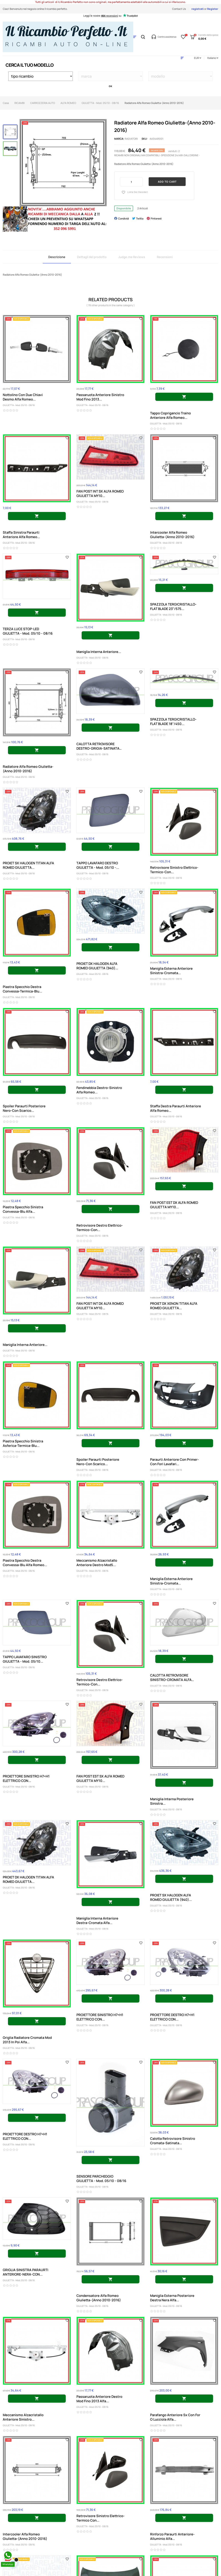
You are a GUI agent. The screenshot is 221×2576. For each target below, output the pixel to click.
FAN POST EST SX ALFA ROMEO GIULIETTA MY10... (100, 1778)
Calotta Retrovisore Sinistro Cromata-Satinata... (172, 2140)
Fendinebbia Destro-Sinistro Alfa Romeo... (99, 1089)
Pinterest (156, 218)
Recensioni (165, 257)
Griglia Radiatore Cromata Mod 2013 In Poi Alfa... (27, 2039)
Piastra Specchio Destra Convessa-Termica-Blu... (22, 988)
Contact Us (179, 9)
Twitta (139, 218)
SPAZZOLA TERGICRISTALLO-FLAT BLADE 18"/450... (173, 721)
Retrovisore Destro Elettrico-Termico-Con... (99, 1227)
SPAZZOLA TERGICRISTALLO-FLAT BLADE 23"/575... (173, 606)
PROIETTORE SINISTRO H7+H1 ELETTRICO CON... (26, 1778)
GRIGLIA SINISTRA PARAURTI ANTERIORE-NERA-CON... (25, 2272)
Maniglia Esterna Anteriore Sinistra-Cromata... (171, 970)
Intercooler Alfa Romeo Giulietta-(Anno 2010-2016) (172, 534)
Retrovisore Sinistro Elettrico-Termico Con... (100, 2518)
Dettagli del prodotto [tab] (92, 257)
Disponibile (123, 208)
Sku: (145, 138)
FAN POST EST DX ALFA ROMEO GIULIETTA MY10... (174, 1204)
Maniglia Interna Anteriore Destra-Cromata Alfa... (97, 1920)
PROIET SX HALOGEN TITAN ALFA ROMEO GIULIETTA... (28, 865)
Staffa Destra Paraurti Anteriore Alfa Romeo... (175, 1108)
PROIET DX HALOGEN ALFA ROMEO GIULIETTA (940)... (97, 965)
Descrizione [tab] (56, 257)
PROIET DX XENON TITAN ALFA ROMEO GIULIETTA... (173, 1305)
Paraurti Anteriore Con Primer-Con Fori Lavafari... (174, 1461)
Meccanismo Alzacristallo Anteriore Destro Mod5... (96, 1562)
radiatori (131, 138)
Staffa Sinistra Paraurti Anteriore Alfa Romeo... (21, 534)
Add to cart (167, 181)
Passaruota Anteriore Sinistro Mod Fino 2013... (100, 397)
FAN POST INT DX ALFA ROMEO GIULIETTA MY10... (100, 1305)
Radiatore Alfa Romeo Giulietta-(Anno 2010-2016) (28, 768)
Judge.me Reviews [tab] (131, 257)
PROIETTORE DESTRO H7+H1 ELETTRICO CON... (172, 2017)
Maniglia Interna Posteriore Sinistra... (172, 1801)
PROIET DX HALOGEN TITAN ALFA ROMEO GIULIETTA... (28, 1879)
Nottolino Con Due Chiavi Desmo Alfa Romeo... (23, 397)
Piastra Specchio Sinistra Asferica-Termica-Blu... (23, 1443)
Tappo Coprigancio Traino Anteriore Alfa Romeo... (170, 415)
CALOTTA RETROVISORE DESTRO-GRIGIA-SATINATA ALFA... (97, 746)
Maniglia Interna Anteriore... (98, 651)
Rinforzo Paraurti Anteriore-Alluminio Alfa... (172, 2536)
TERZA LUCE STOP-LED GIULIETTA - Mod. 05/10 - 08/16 (28, 631)
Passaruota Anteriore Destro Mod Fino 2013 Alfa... (99, 2398)
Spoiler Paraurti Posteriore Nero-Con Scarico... (24, 1108)
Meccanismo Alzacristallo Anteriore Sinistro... (23, 2417)
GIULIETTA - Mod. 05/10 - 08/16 (19, 405)
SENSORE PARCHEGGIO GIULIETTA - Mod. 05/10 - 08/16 (101, 2178)
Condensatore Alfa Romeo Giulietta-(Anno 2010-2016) (98, 2297)
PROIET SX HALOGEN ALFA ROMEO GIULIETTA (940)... (171, 1897)
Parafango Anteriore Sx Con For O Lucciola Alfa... (175, 2417)
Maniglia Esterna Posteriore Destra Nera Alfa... (172, 2297)
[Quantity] (131, 181)
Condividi (123, 218)
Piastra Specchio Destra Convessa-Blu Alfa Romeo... (25, 1562)
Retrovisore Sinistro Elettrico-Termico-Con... (174, 869)
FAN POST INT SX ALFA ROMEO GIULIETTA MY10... (100, 493)
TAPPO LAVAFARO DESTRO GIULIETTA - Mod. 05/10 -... (97, 865)
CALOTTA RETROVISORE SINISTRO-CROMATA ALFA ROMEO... (171, 1677)
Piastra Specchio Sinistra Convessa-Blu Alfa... (23, 1209)
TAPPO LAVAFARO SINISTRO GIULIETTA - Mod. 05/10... (25, 1659)
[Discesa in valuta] (197, 58)
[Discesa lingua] (212, 58)
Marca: (119, 138)
